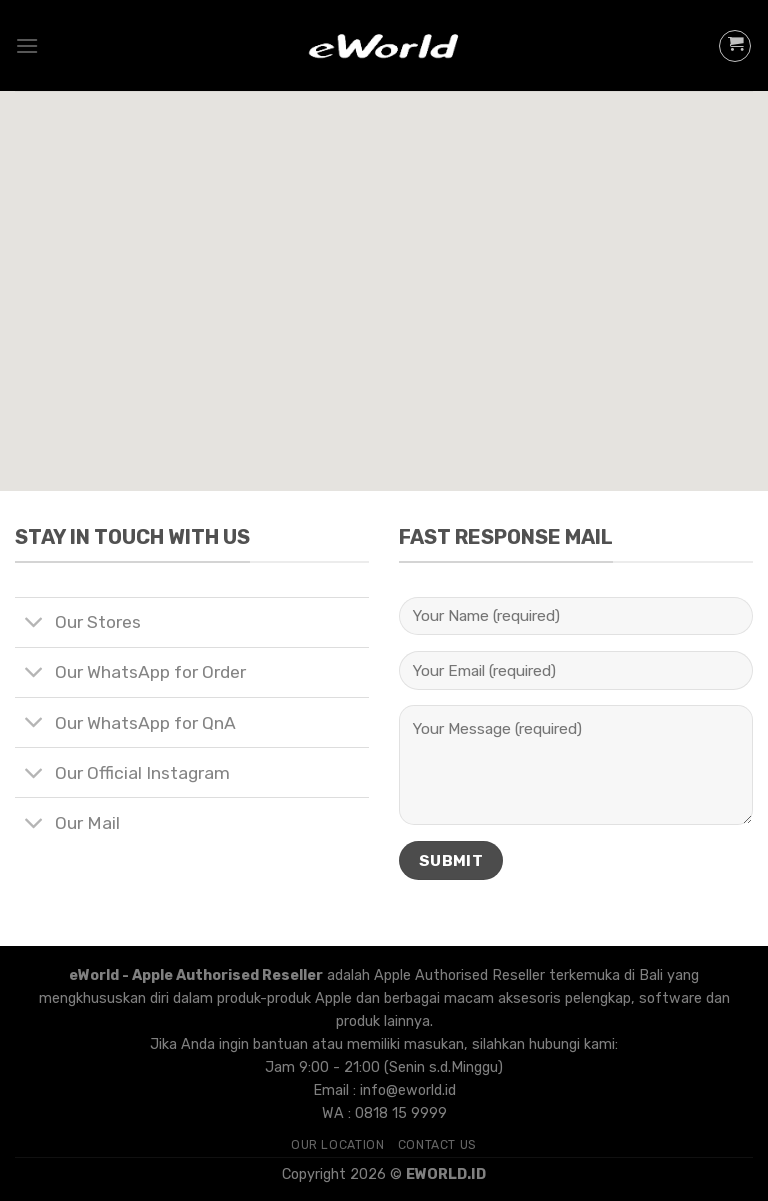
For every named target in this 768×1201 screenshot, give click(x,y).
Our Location (337, 1145)
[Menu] (27, 45)
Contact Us (437, 1145)
